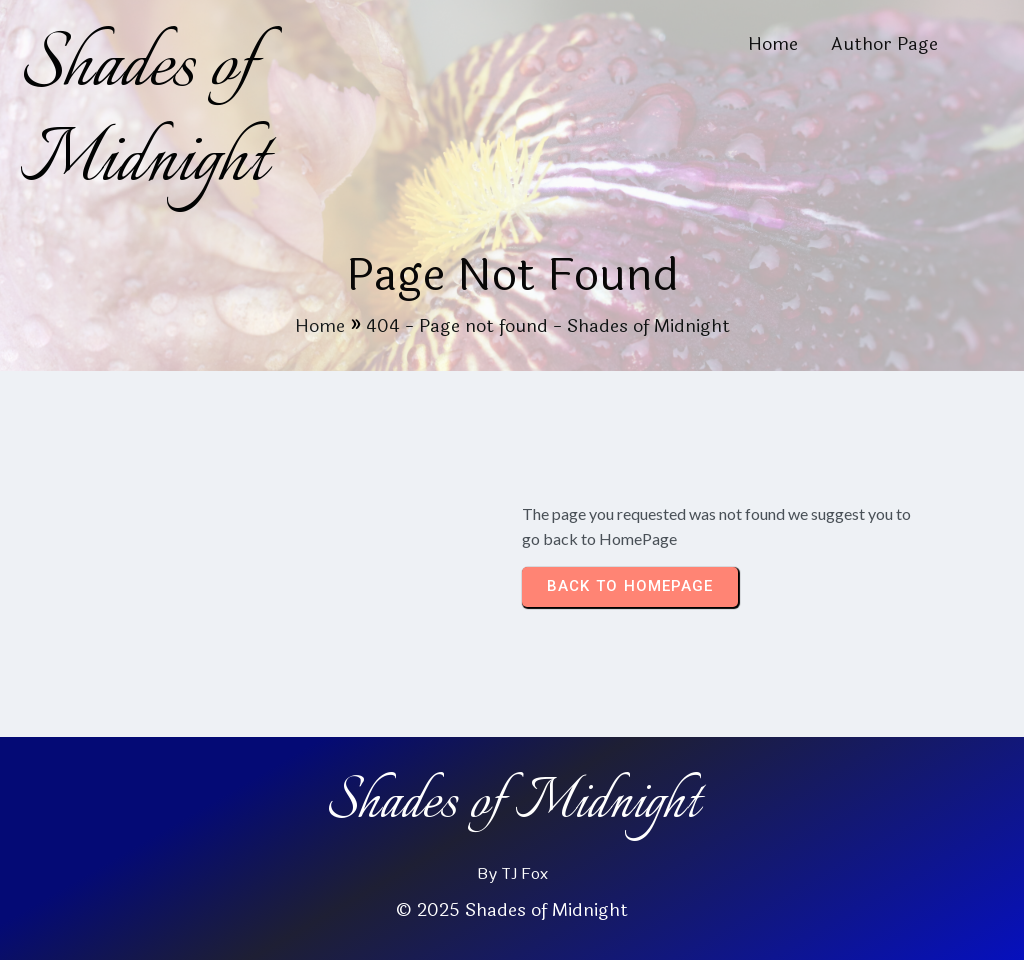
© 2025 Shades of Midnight (512, 910)
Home (320, 326)
